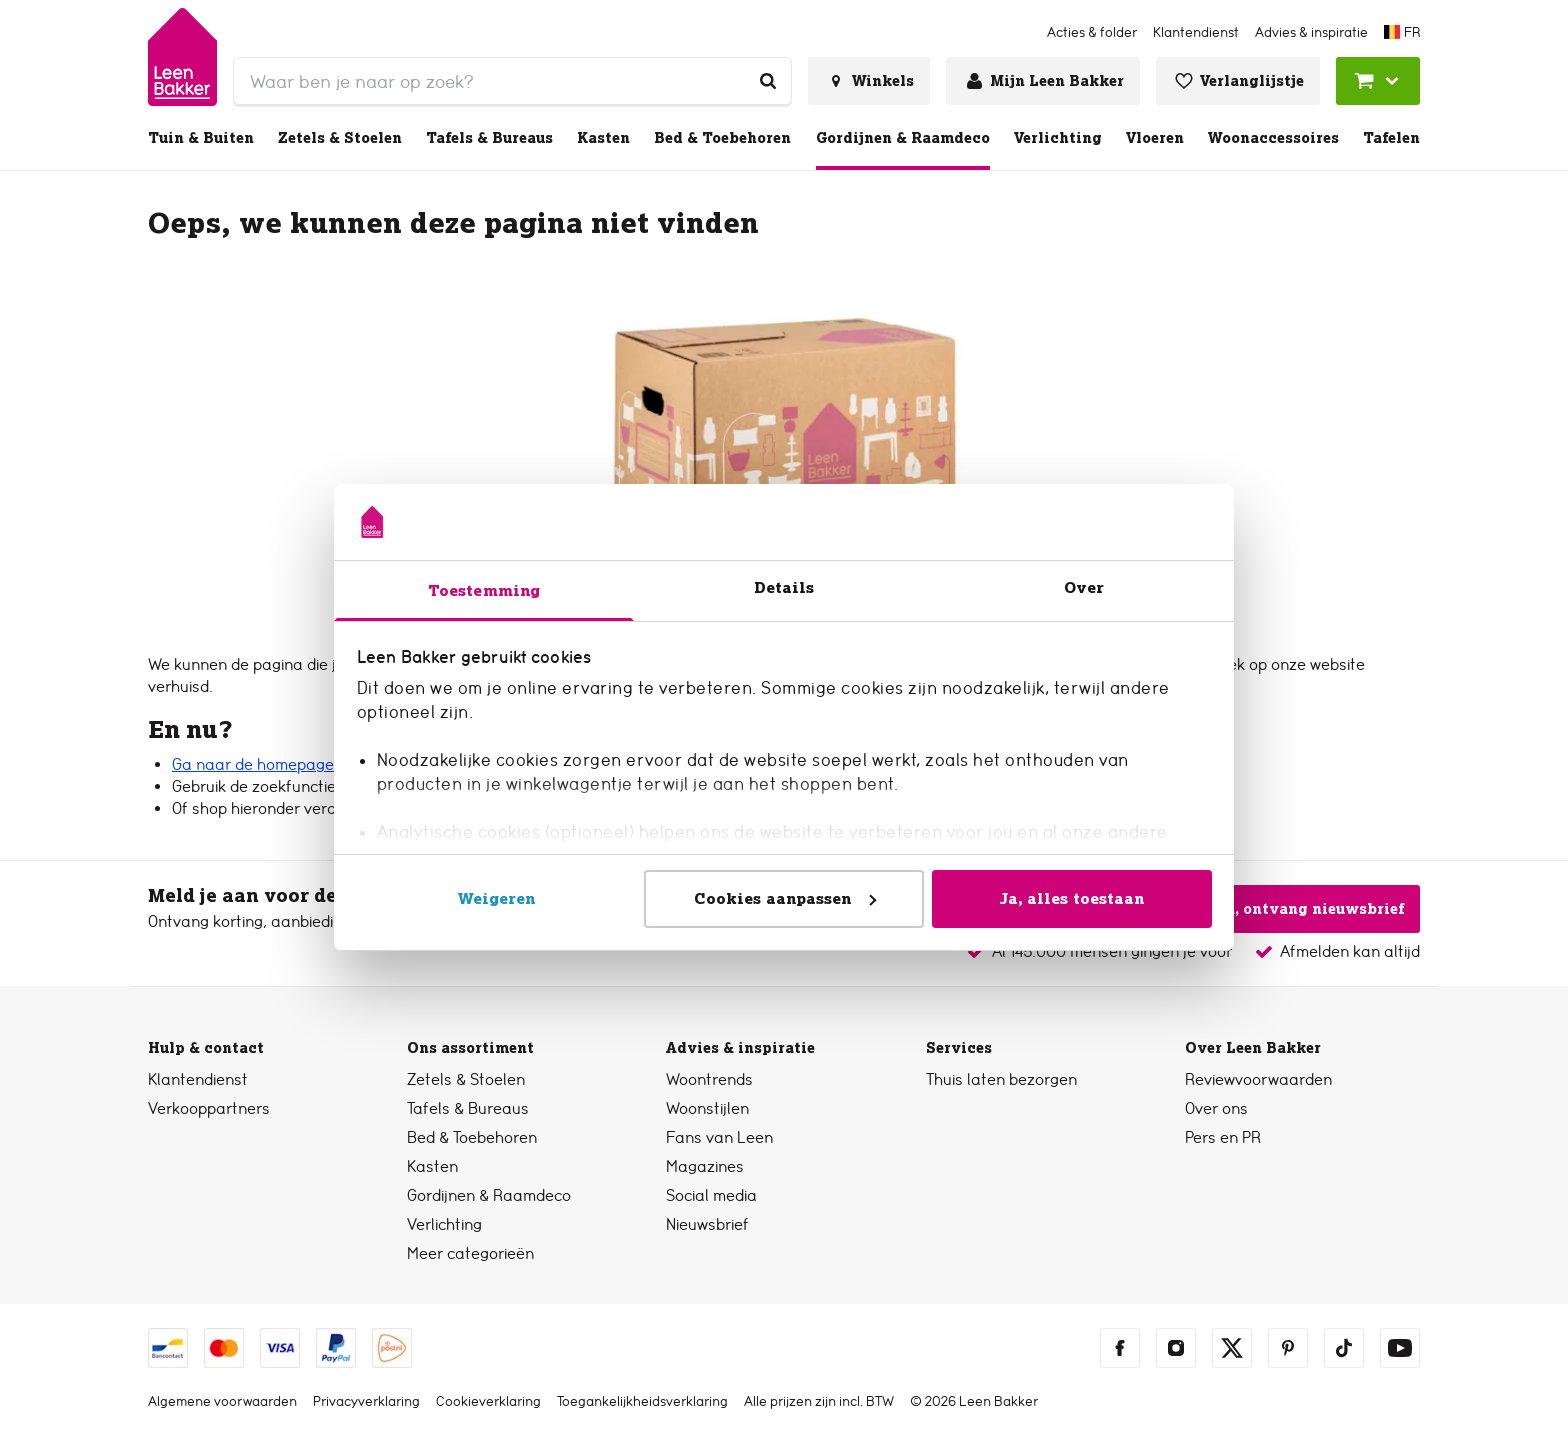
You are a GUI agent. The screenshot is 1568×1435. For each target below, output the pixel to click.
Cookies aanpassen (785, 898)
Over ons (1216, 1108)
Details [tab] (784, 587)
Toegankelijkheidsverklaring (642, 1401)
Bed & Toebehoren (722, 138)
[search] (512, 81)
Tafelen (1391, 138)
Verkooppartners (209, 1108)
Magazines (705, 1166)
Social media (711, 1195)
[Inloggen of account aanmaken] (1043, 81)
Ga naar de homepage (253, 764)
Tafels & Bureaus (489, 138)
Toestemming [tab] (484, 590)
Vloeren (1155, 138)
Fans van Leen (719, 1137)
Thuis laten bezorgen (1001, 1079)
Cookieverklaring (488, 1401)
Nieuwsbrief (707, 1224)
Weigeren (497, 898)
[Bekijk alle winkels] (869, 81)
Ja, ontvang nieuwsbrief (1297, 909)
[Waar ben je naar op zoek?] (768, 81)
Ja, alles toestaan (1072, 898)
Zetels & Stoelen (340, 138)
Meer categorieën (470, 1253)
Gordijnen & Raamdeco (903, 138)
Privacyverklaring (366, 1401)
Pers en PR (1223, 1137)
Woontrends (709, 1079)
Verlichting (1058, 138)
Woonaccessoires (1273, 138)
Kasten (603, 138)
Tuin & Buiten (201, 138)
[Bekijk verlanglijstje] (1238, 81)
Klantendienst (198, 1079)
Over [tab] (1084, 587)
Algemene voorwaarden (222, 1401)
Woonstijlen (707, 1108)
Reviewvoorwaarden (1258, 1079)
